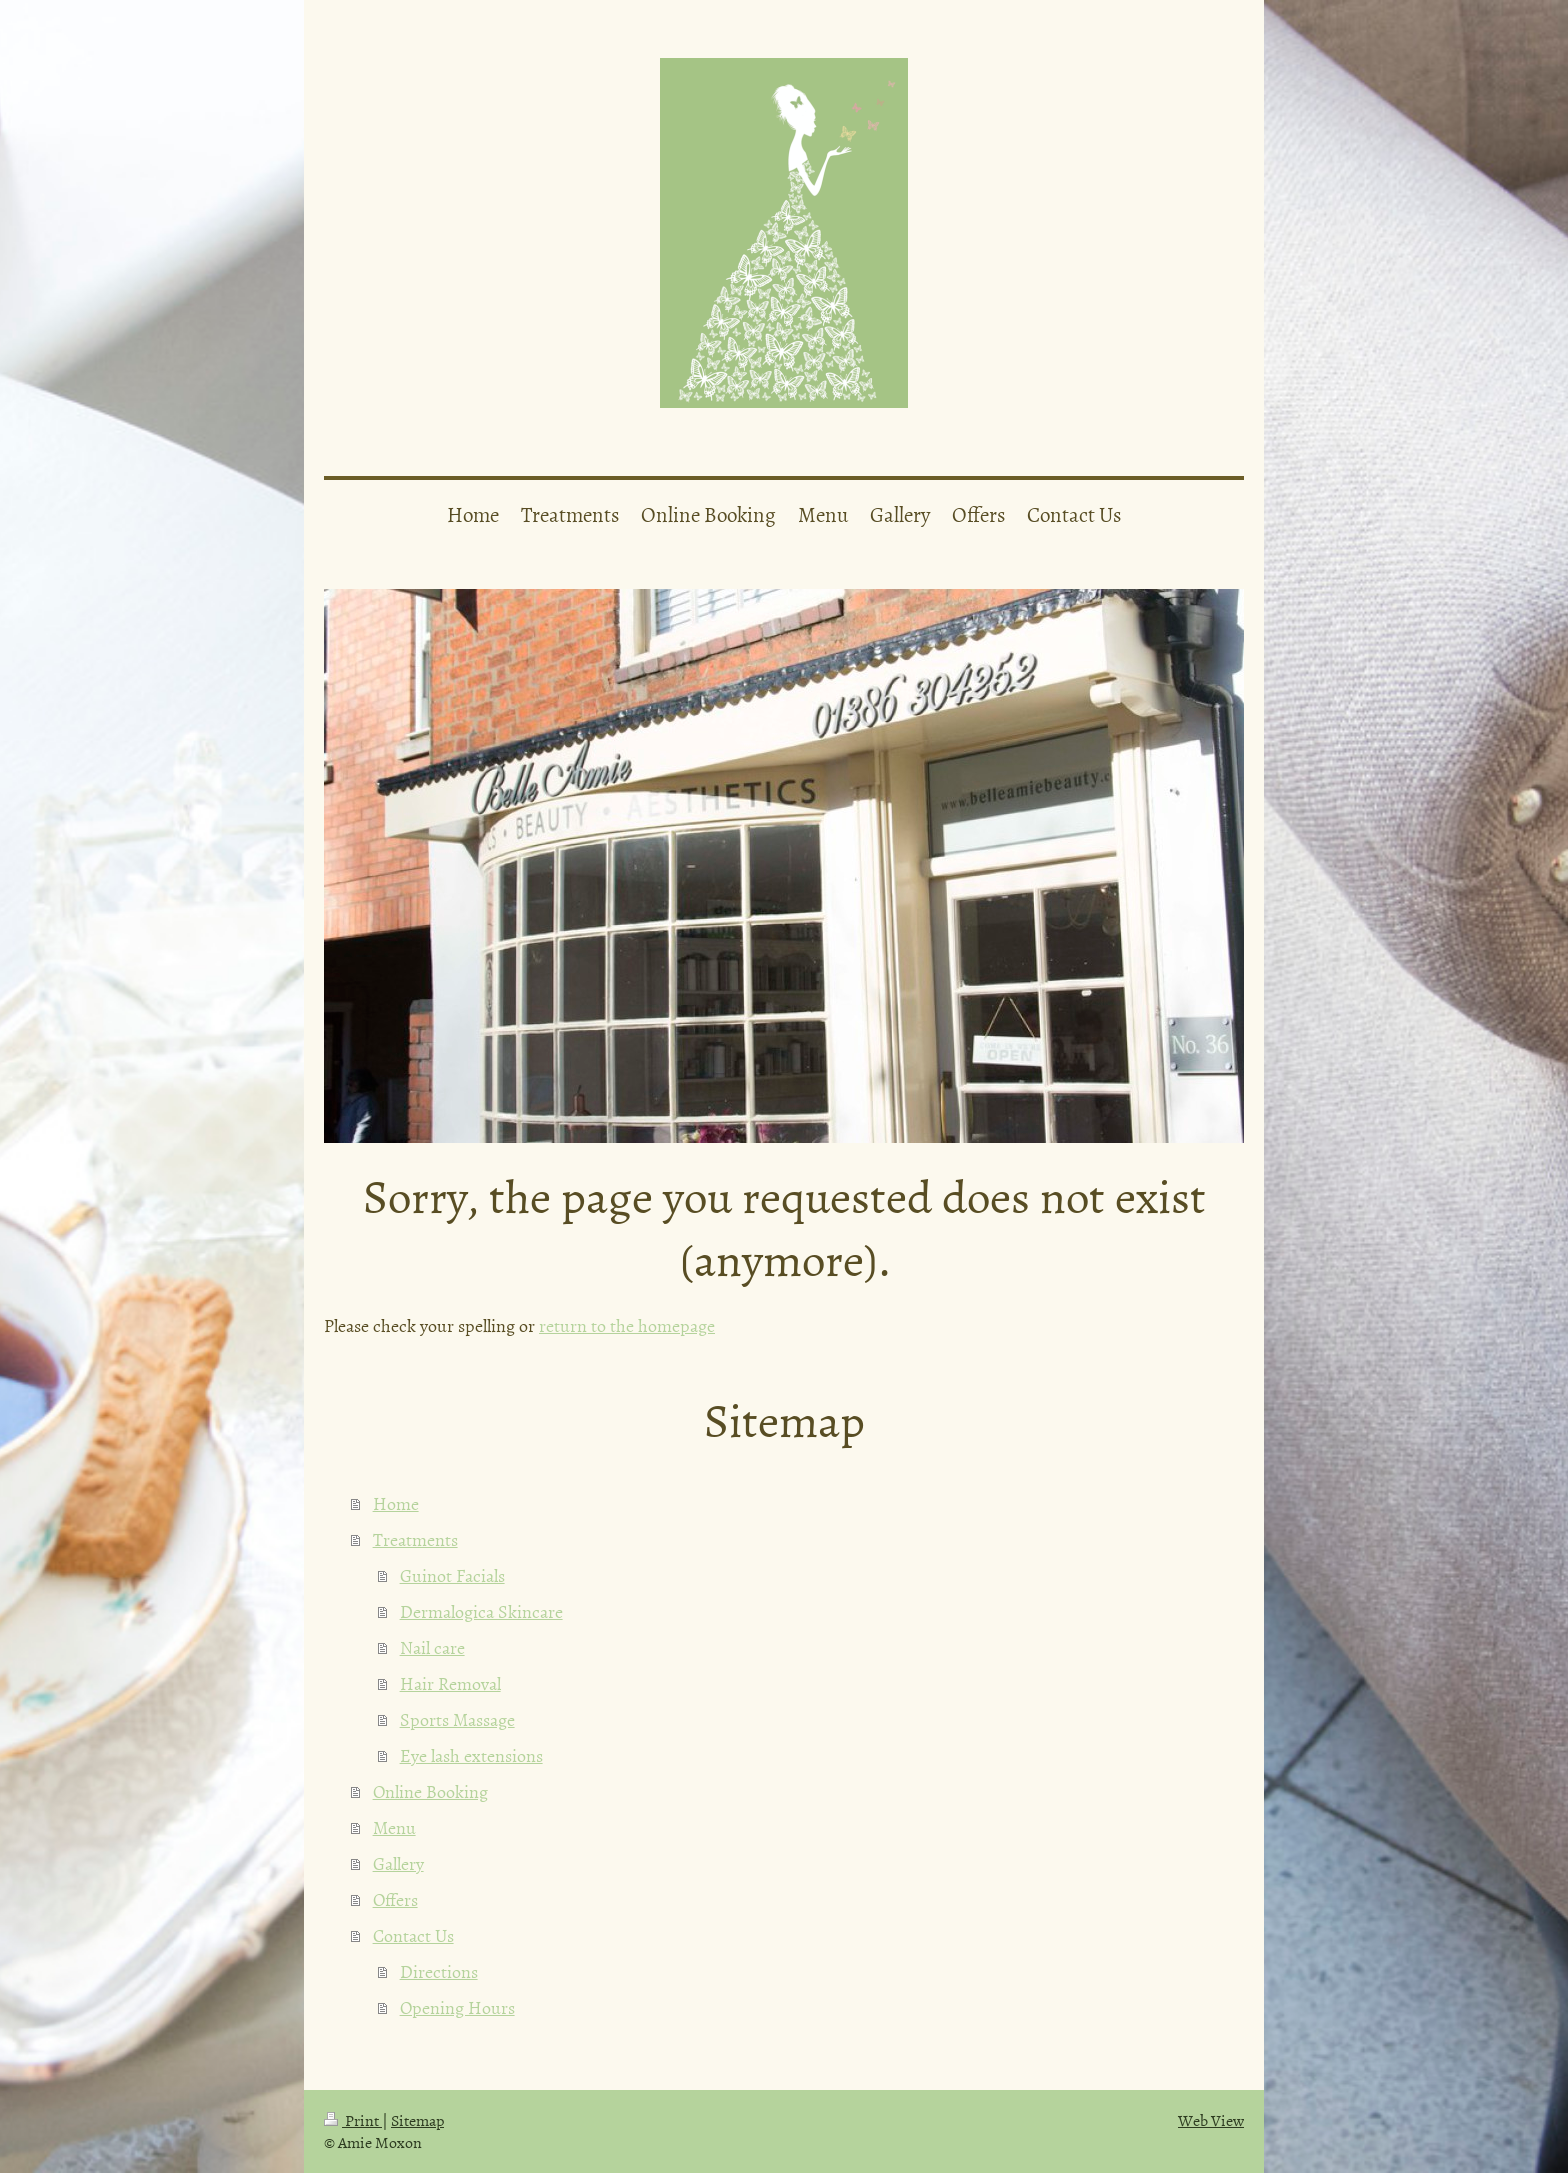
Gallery (398, 1863)
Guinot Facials (452, 1575)
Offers (395, 1899)
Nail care (432, 1647)
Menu (394, 1827)
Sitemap (417, 2120)
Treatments (415, 1539)
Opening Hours (457, 2007)
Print (353, 2120)
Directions (439, 1971)
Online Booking (430, 1791)
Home (396, 1503)
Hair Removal (450, 1683)
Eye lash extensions (471, 1755)
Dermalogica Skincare (481, 1611)
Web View (1211, 2120)
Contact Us (413, 1935)
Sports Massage (457, 1719)
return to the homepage (627, 1325)
